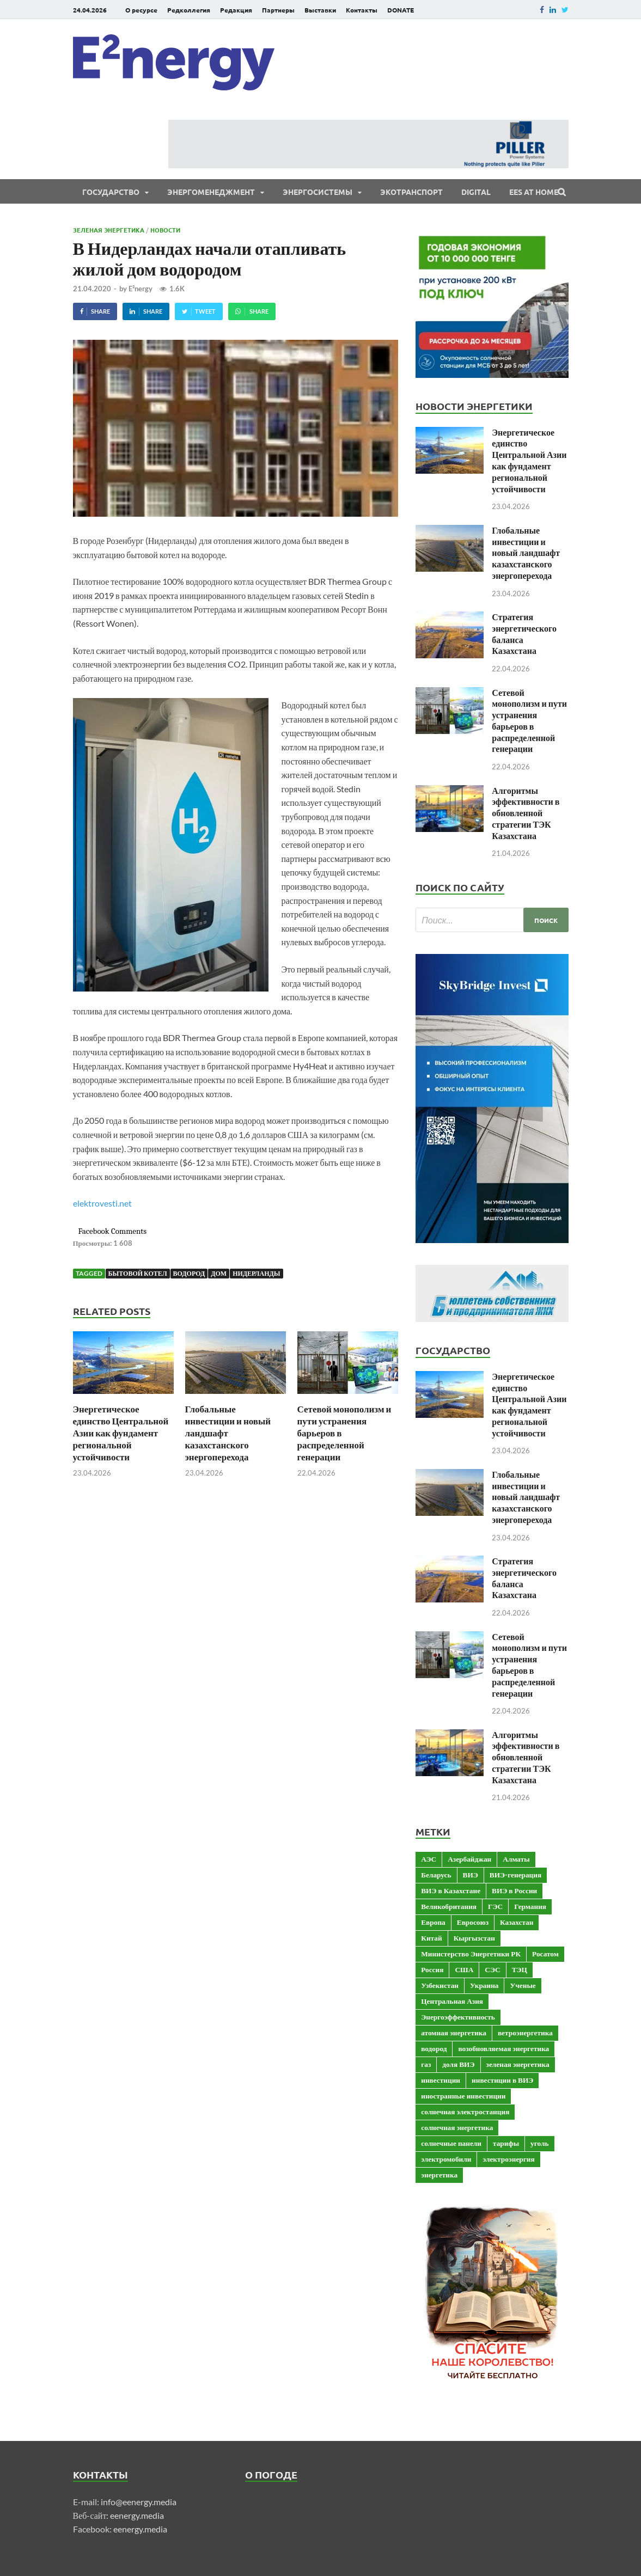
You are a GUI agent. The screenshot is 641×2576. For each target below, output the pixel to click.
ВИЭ (470, 1874)
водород (189, 1273)
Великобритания (449, 1906)
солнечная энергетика (457, 2127)
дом (219, 1273)
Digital (476, 192)
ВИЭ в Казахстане (450, 1890)
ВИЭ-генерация (515, 1874)
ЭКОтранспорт (411, 192)
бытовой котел (137, 1273)
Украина (484, 1985)
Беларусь (436, 1874)
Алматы (516, 1859)
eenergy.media (137, 2515)
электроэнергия (508, 2159)
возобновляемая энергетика (503, 2048)
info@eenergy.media (138, 2502)
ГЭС (495, 1906)
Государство (110, 192)
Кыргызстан (474, 1937)
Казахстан (516, 1922)
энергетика (439, 2174)
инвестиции (440, 2080)
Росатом (545, 1953)
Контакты (361, 9)
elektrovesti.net (102, 1203)
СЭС (492, 1969)
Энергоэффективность (458, 2016)
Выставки (320, 9)
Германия (530, 1906)
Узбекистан (440, 1985)
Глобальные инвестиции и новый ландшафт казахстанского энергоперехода (228, 1433)
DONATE (400, 9)
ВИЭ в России (514, 1890)
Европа (433, 1922)
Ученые (522, 1985)
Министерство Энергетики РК (471, 1953)
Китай (431, 1937)
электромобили (446, 2159)
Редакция (236, 9)
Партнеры (278, 9)
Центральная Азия (452, 2001)
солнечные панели (451, 2143)
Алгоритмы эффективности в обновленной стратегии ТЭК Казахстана (525, 813)
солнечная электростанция (465, 2111)
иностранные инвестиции (463, 2095)
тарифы (506, 2143)
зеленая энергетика (518, 2064)
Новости (165, 229)
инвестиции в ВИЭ (502, 2080)
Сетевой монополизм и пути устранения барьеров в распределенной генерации (529, 720)
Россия (432, 1969)
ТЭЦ (519, 1969)
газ (426, 2064)
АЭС (428, 1859)
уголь (539, 2143)
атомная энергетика (453, 2032)
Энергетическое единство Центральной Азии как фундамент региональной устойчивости (121, 1433)
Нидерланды (256, 1273)
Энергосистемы (317, 192)
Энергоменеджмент (211, 192)
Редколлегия (188, 9)
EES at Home (533, 192)
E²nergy (140, 288)
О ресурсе (141, 9)
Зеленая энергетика (108, 229)
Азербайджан (469, 1859)
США (464, 1969)
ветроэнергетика (525, 2032)
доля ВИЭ (458, 2064)
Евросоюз (473, 1922)
